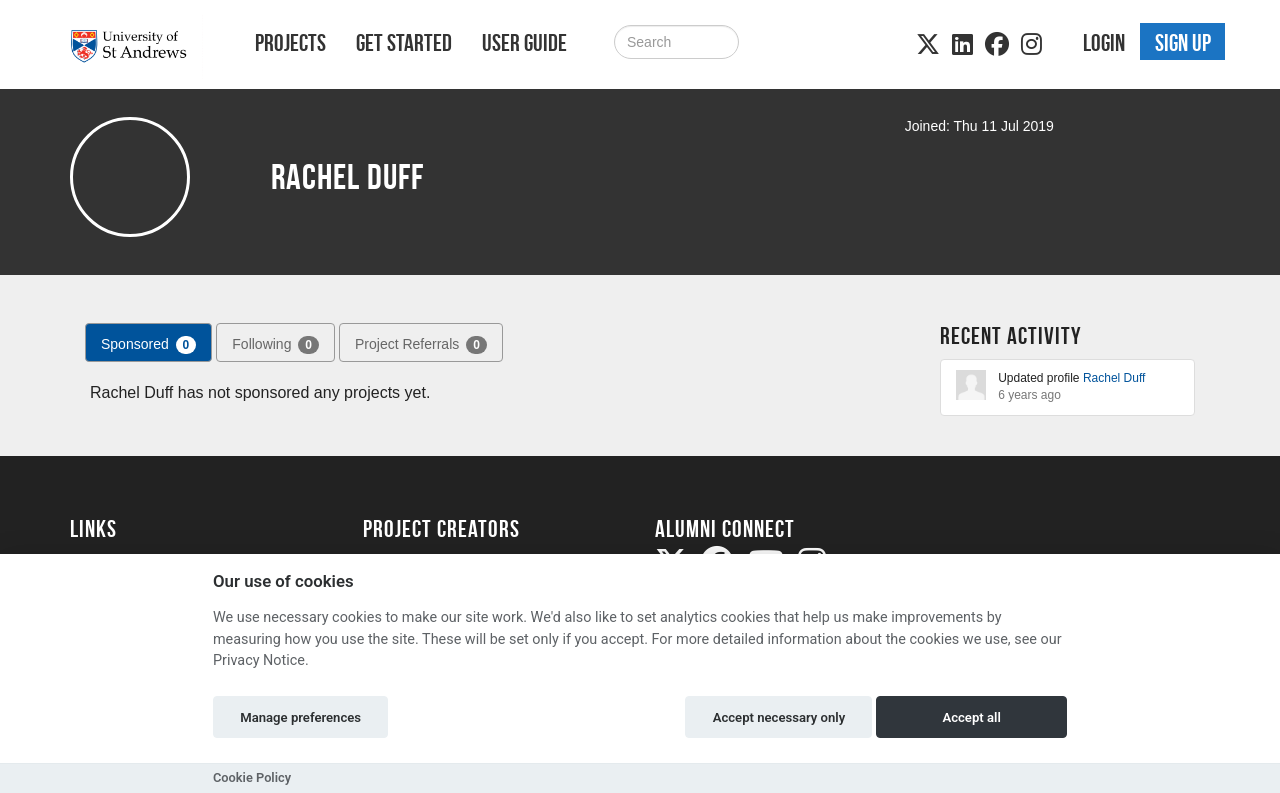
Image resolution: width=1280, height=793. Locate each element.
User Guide (524, 43)
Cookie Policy (252, 777)
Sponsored (148, 345)
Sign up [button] (1183, 43)
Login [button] (1104, 43)
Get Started (404, 43)
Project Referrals (421, 345)
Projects (290, 43)
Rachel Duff (1114, 378)
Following (275, 345)
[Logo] (136, 46)
